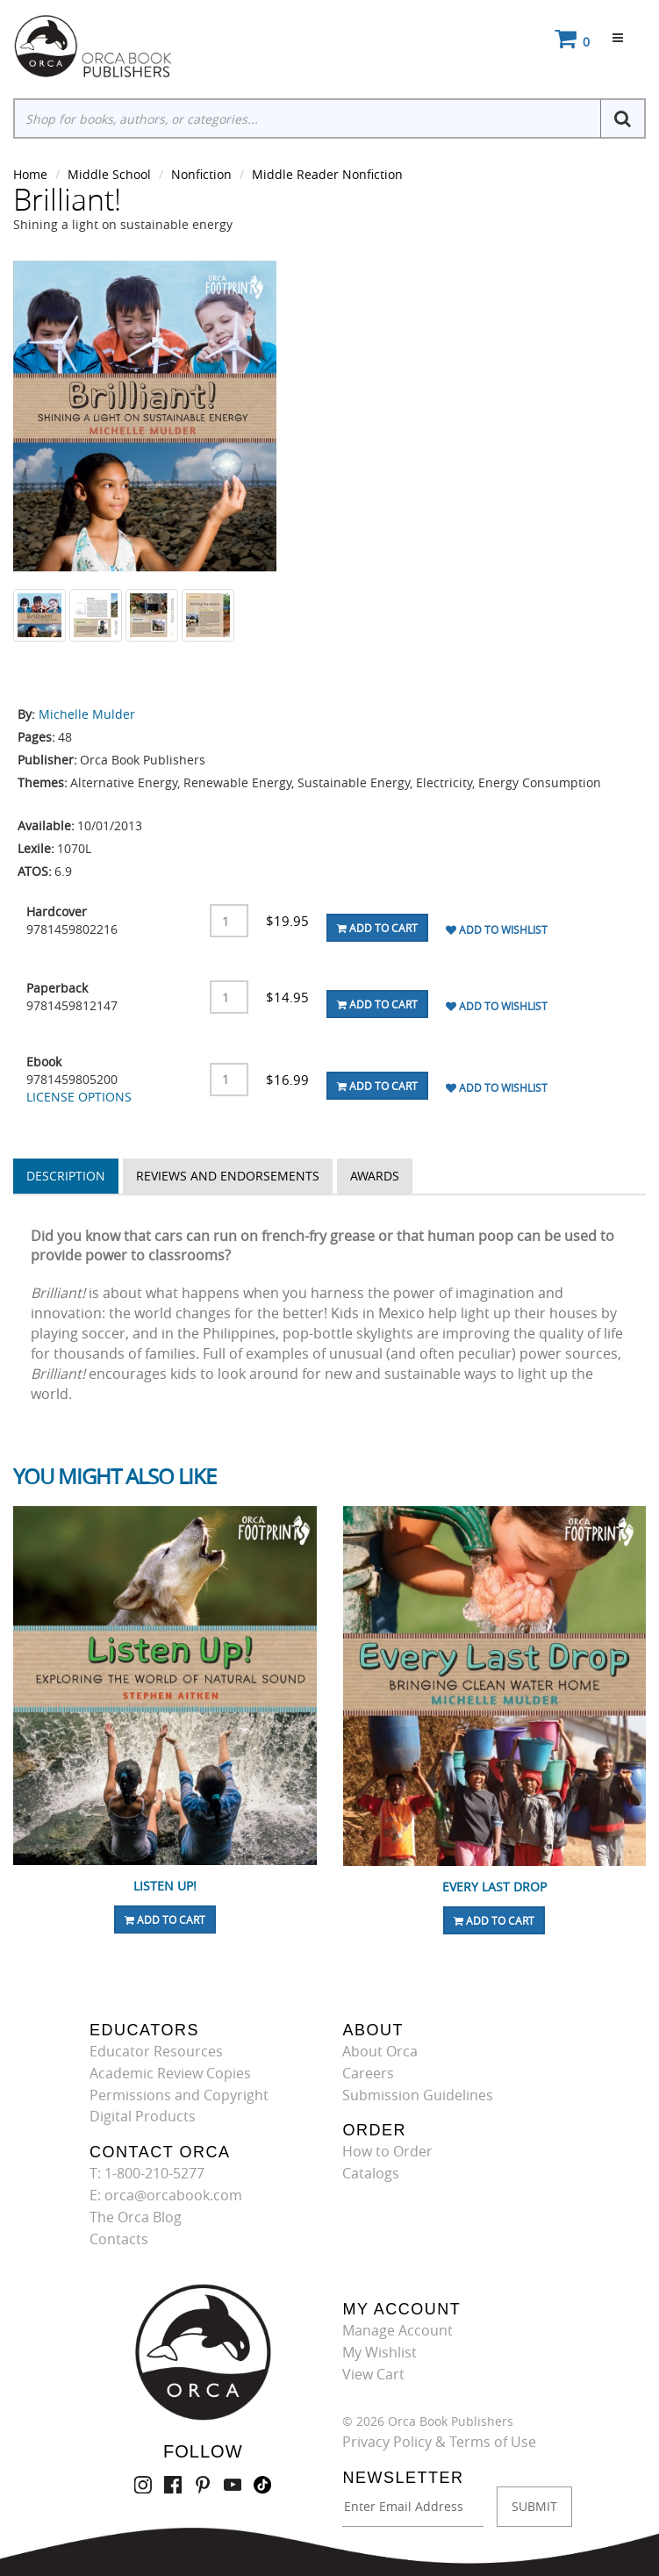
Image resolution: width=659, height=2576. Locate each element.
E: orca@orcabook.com (166, 2195)
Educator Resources (156, 2051)
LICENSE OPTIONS (79, 1096)
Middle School (109, 174)
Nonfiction (201, 174)
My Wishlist (379, 2352)
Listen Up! (165, 1885)
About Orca (380, 2051)
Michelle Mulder (87, 714)
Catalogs (370, 2173)
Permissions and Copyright (179, 2095)
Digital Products (143, 2116)
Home (30, 174)
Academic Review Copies (170, 2073)
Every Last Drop (494, 1886)
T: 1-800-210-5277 (147, 2173)
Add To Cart (377, 928)
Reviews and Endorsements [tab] (227, 1175)
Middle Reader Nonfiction (327, 174)
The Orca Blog (136, 2217)
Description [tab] (65, 1175)
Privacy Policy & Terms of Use (439, 2441)
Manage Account (397, 2330)
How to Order (387, 2151)
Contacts (119, 2239)
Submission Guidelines (417, 2095)
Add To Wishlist (497, 929)
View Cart (373, 2374)
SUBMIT (534, 2506)
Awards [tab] (374, 1175)
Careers (368, 2073)
